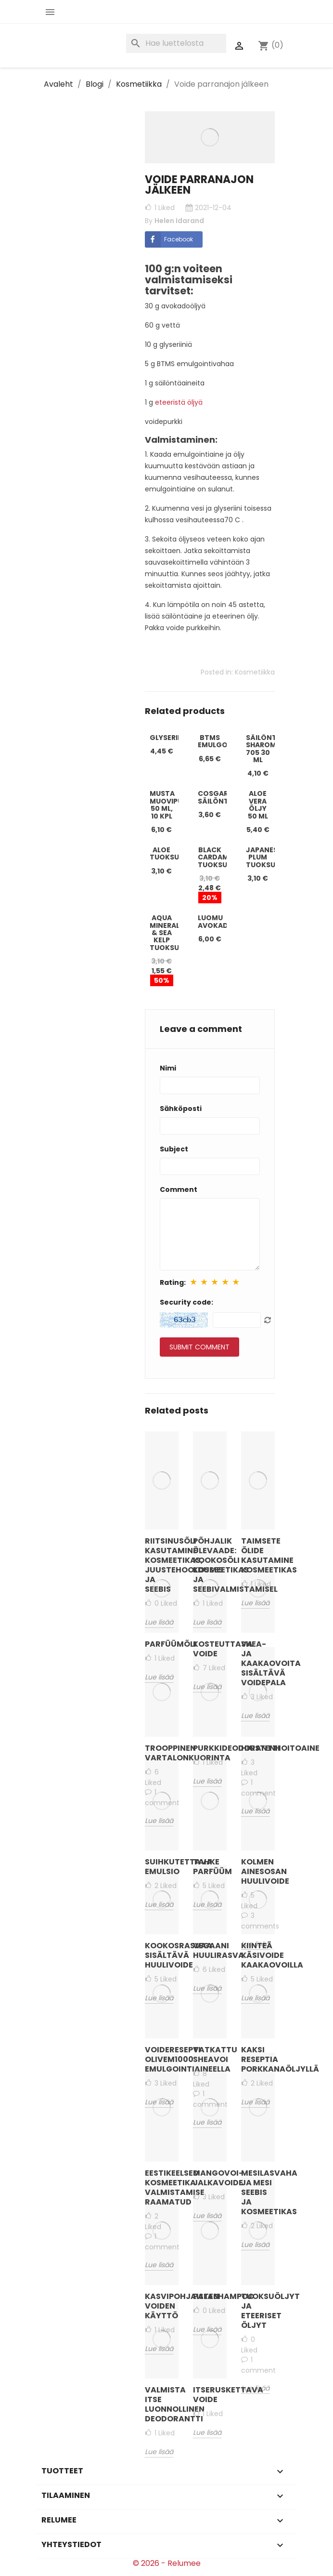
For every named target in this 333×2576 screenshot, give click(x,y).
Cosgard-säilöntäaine (224, 797)
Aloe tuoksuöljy (173, 853)
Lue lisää (255, 2388)
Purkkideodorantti (210, 1748)
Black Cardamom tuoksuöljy (221, 857)
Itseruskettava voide (210, 2394)
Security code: (186, 1302)
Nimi (168, 1068)
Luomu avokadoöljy (225, 921)
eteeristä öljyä (178, 402)
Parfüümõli (162, 1644)
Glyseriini (168, 737)
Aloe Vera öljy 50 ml (258, 804)
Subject (174, 1149)
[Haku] (176, 43)
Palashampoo (210, 2296)
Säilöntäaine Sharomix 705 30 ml (272, 749)
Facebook (169, 239)
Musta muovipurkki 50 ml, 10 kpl (174, 804)
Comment (178, 1189)
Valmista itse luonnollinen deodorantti (162, 2404)
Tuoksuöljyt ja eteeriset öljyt (258, 2311)
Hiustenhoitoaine (258, 1748)
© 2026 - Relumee (167, 2563)
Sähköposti (181, 1108)
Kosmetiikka (255, 672)
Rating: (173, 1282)
